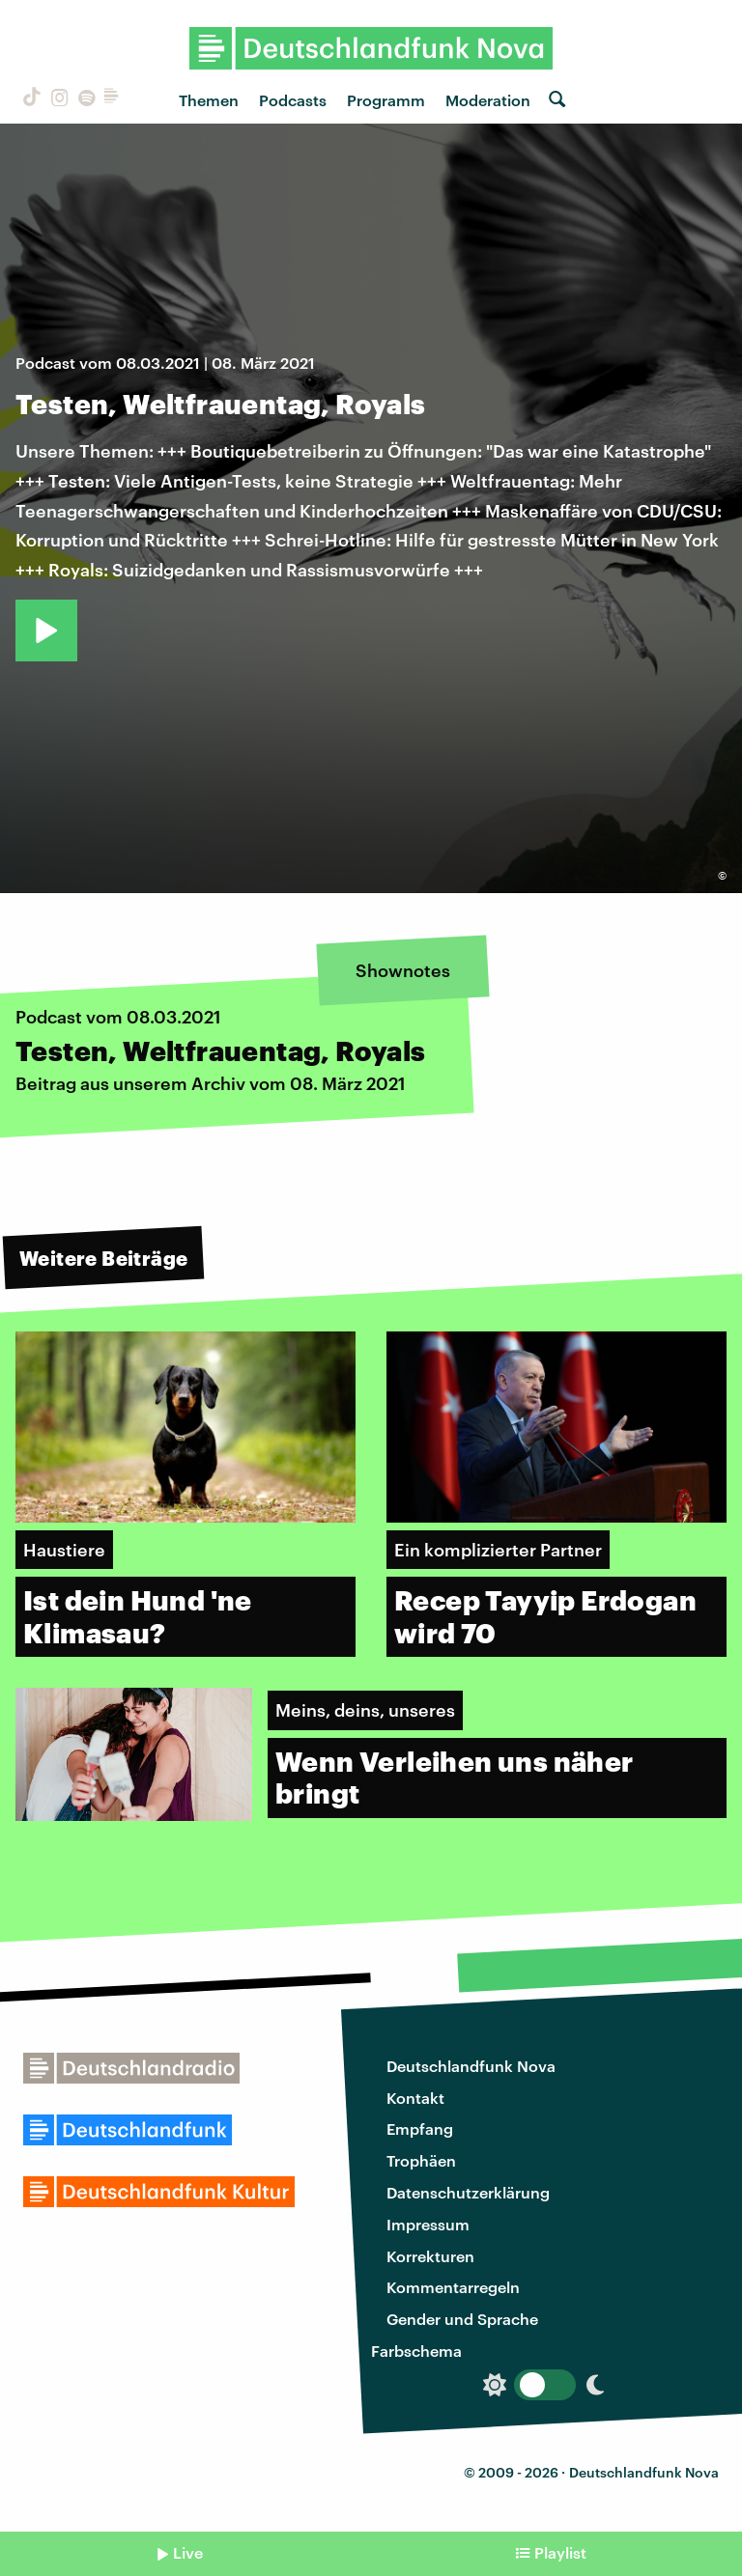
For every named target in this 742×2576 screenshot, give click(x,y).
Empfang (419, 2128)
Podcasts (293, 100)
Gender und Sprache (462, 2319)
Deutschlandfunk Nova (471, 2066)
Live (188, 2552)
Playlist (560, 2552)
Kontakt (415, 2097)
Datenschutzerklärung (468, 2192)
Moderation (487, 100)
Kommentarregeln (453, 2287)
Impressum (428, 2224)
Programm (386, 100)
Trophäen (421, 2160)
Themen (209, 100)
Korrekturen (430, 2256)
